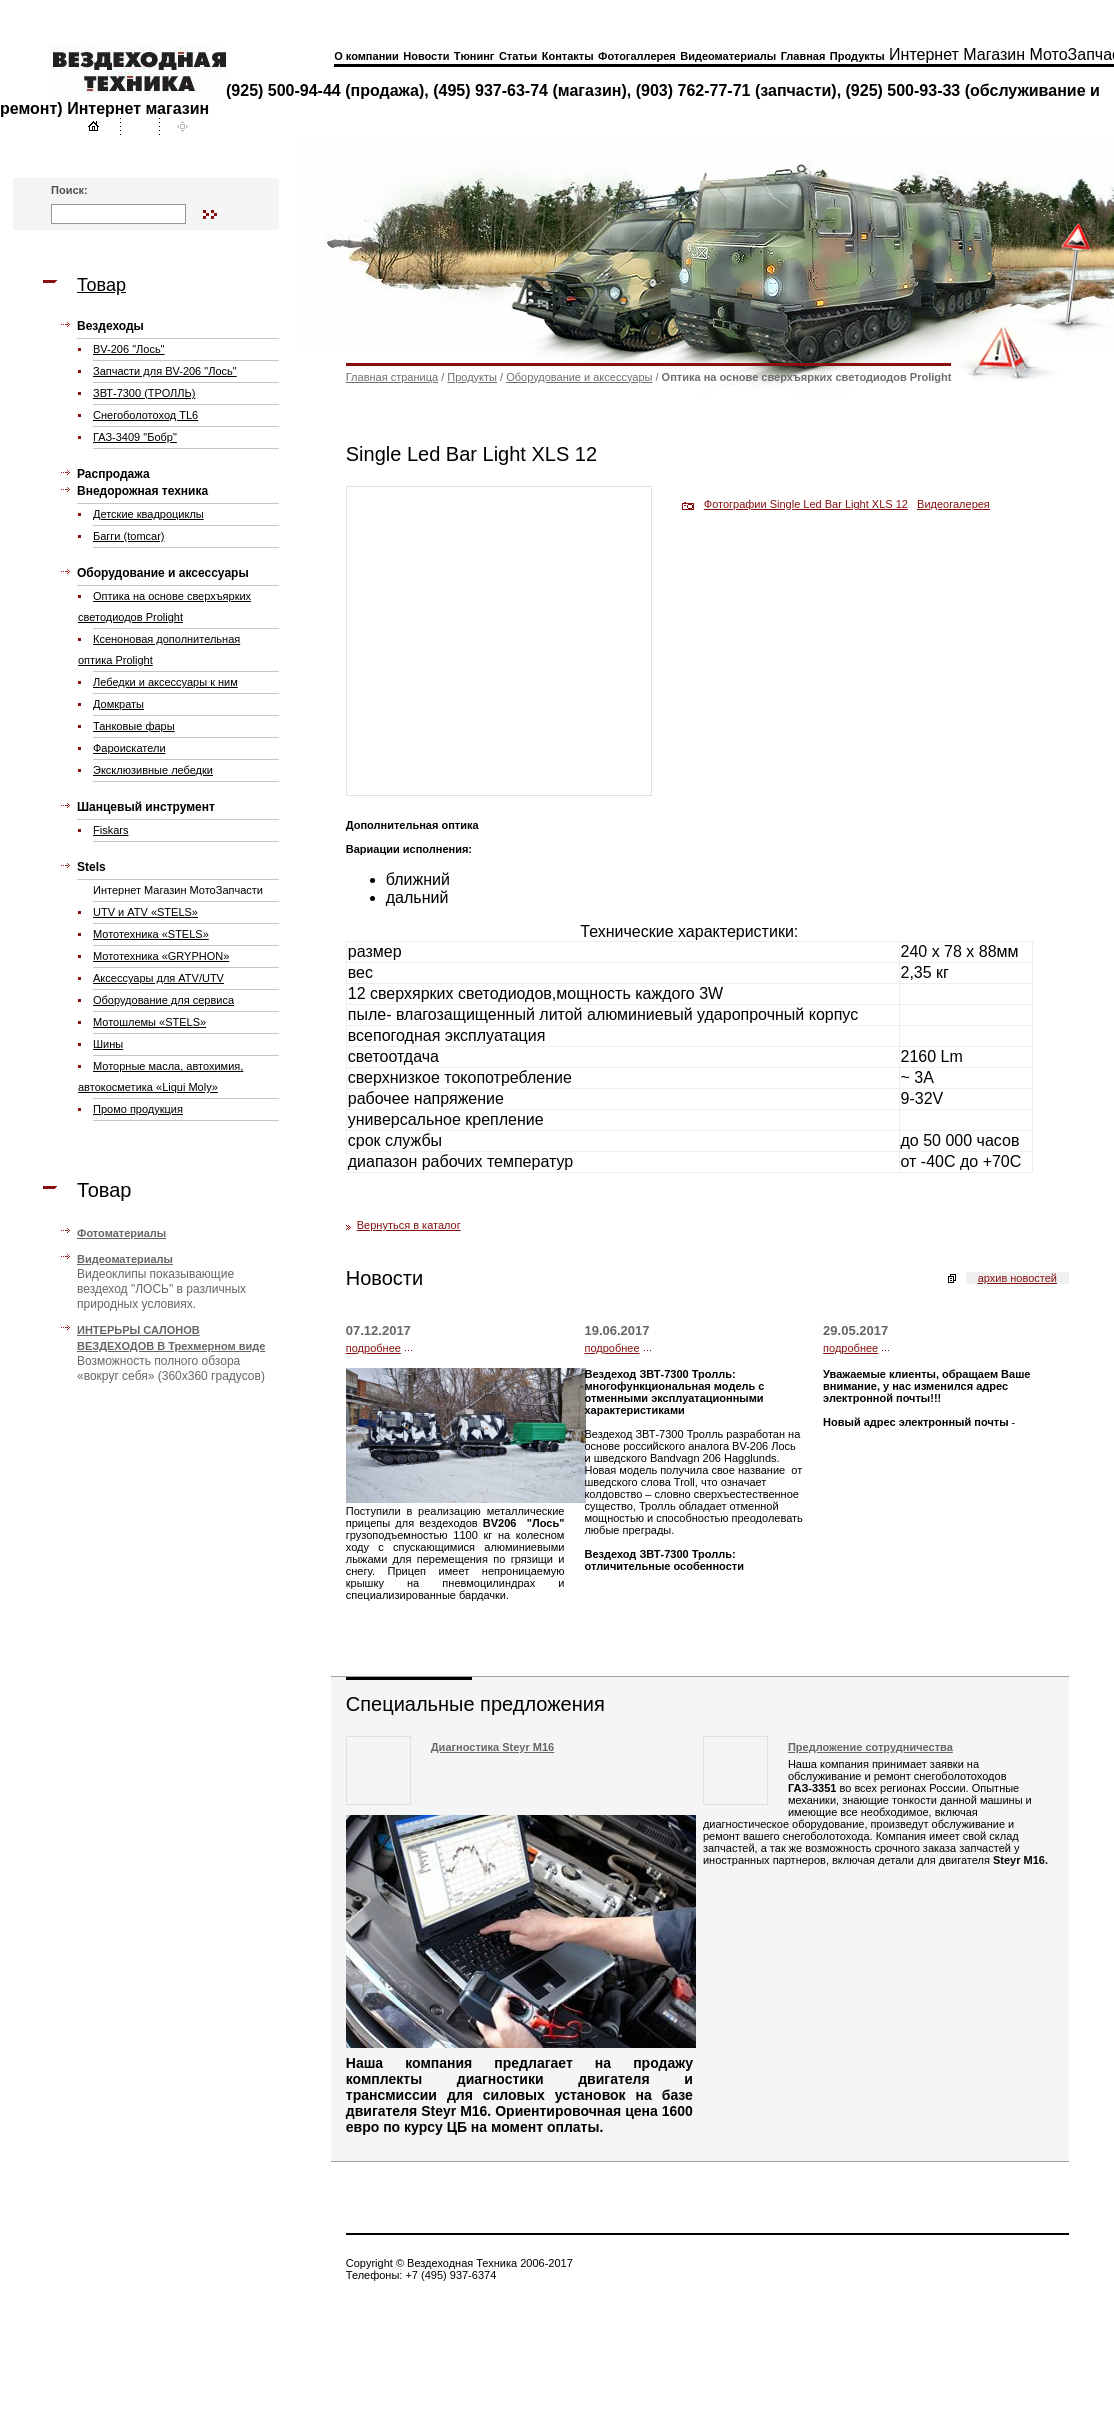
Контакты (568, 56)
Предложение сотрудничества (870, 1747)
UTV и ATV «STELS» (145, 912)
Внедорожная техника (142, 491)
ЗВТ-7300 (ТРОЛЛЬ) (144, 393)
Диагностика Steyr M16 (492, 1747)
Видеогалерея (953, 504)
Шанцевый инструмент (146, 807)
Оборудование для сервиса (163, 1000)
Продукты (857, 56)
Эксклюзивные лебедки (153, 770)
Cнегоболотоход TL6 (145, 415)
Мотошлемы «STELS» (149, 1022)
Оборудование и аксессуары (163, 573)
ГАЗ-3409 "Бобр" (135, 437)
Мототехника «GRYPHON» (161, 956)
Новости (426, 56)
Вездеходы (110, 326)
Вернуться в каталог (409, 1225)
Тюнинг (474, 56)
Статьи (518, 56)
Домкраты (118, 704)
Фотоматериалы (121, 1233)
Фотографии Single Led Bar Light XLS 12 (806, 504)
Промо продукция (138, 1109)
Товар (101, 285)
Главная (803, 56)
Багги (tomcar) (129, 536)
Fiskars (110, 830)
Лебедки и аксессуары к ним (165, 682)
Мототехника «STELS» (151, 934)
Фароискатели (129, 748)
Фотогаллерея (637, 56)
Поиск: (69, 190)
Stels (91, 867)
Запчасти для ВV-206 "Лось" (165, 371)
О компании (366, 56)
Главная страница (392, 377)
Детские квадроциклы (148, 514)
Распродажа (113, 474)
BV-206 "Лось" (129, 349)
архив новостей (1017, 1278)
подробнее (373, 1348)
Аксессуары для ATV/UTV (158, 978)
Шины (108, 1044)
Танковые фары (134, 726)
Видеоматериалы (728, 56)
